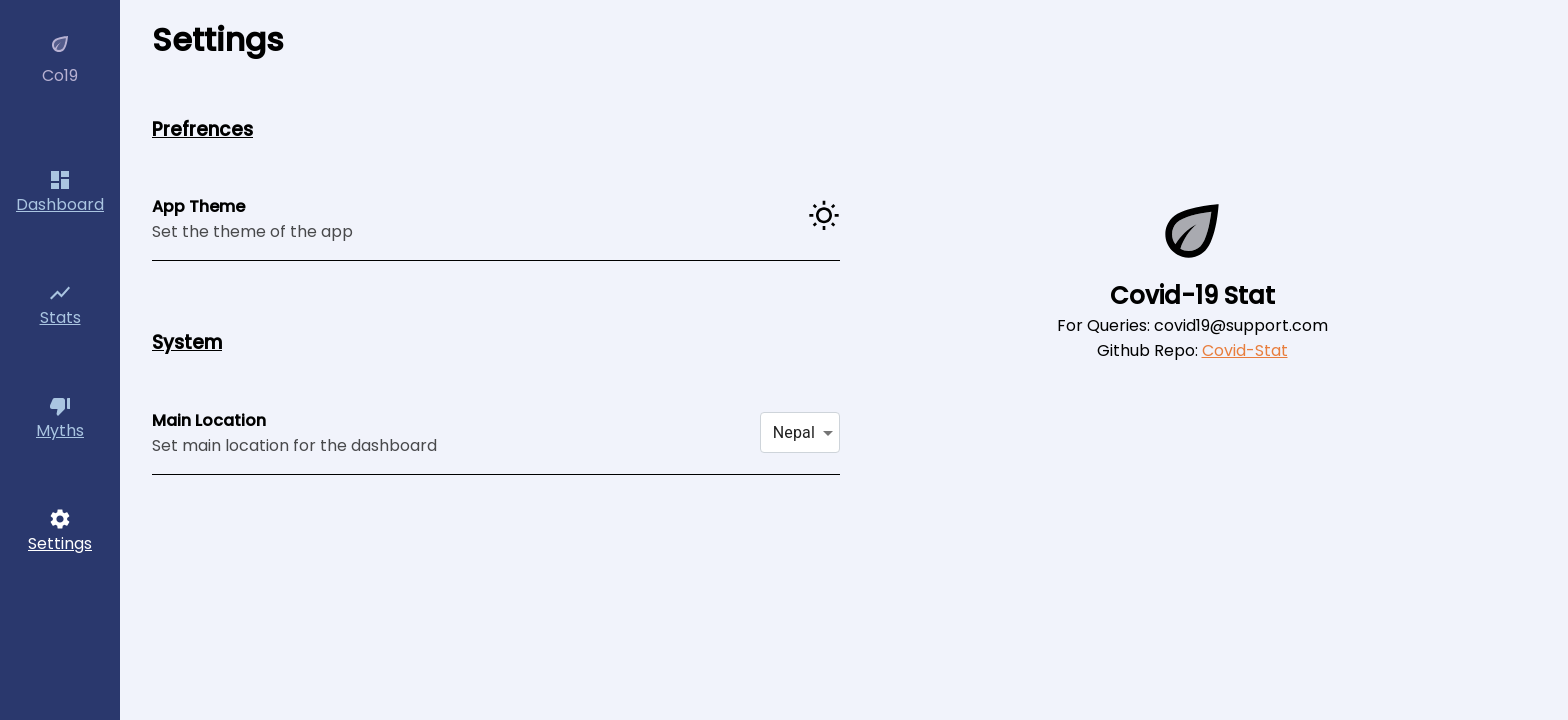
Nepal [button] (794, 432)
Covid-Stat (1245, 350)
